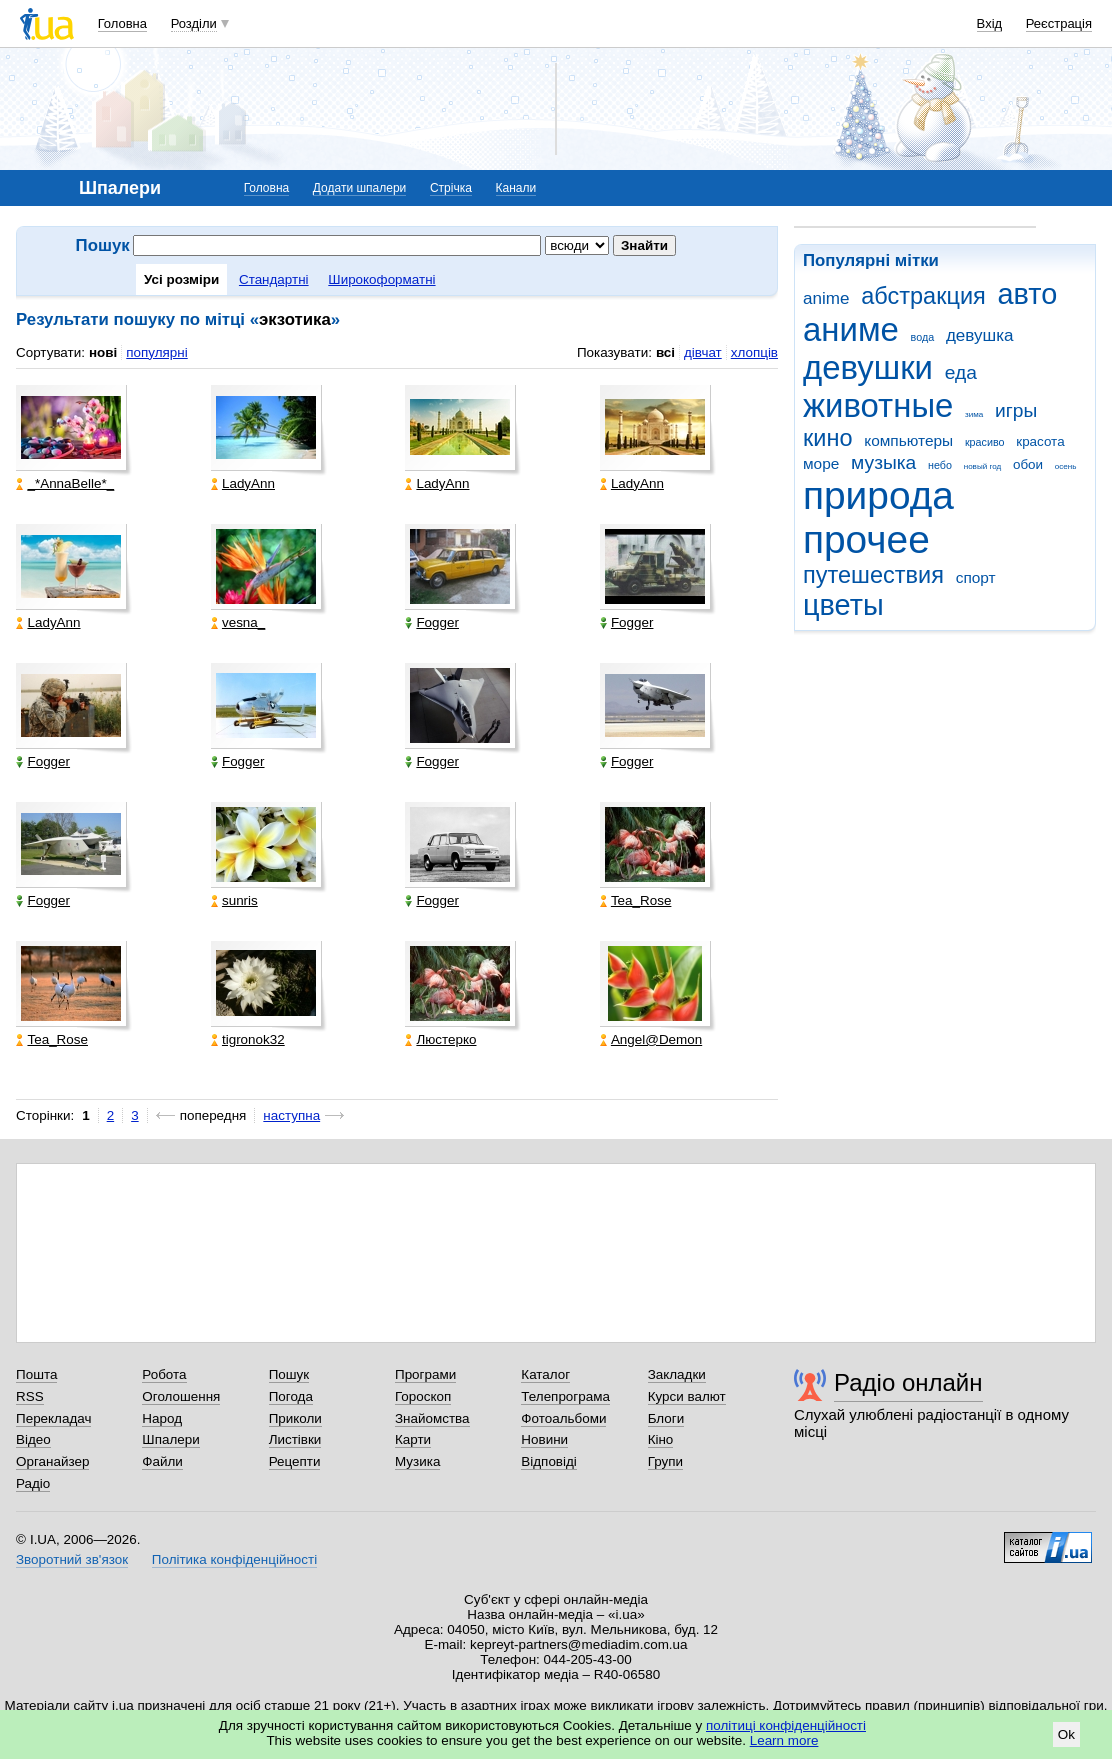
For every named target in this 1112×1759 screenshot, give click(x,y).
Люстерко (440, 1039)
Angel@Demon (651, 1039)
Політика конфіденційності (234, 1559)
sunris (234, 900)
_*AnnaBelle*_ (65, 483)
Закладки (677, 1374)
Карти (413, 1439)
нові (103, 352)
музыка (883, 462)
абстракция (923, 296)
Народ (162, 1418)
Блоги (666, 1418)
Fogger (432, 622)
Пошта (36, 1374)
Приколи (295, 1418)
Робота (164, 1374)
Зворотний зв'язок (72, 1559)
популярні (156, 352)
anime (826, 298)
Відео (33, 1439)
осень (1066, 466)
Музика (417, 1461)
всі (665, 352)
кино (828, 438)
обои (1028, 464)
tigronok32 (248, 1039)
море (821, 463)
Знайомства (432, 1418)
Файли (162, 1461)
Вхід (990, 23)
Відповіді (549, 1461)
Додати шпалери (359, 188)
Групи (665, 1461)
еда (961, 372)
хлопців (754, 352)
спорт (976, 577)
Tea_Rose (636, 900)
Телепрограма (565, 1396)
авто (1028, 294)
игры (1016, 410)
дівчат (703, 352)
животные (878, 405)
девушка (980, 335)
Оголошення (181, 1396)
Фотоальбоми (563, 1418)
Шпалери (170, 1439)
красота (1040, 441)
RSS (30, 1396)
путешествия (873, 575)
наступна (291, 1115)
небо (940, 465)
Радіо (33, 1483)
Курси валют (687, 1396)
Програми (425, 1374)
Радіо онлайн (908, 1382)
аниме (851, 329)
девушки (868, 367)
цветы (843, 605)
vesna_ (238, 622)
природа (878, 495)
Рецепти (295, 1461)
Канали (516, 188)
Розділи (194, 23)
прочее (866, 539)
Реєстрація (1059, 23)
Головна (122, 23)
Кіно (661, 1439)
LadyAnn (243, 483)
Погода (291, 1396)
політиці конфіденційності (786, 1725)
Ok (1066, 1734)
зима (974, 414)
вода (923, 337)
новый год (982, 466)
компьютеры (908, 440)
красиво (985, 442)
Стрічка (451, 188)
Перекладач (53, 1418)
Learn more (784, 1740)
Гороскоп (423, 1396)
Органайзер (52, 1461)
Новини (544, 1439)
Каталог (545, 1374)
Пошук (289, 1374)
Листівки (295, 1439)
